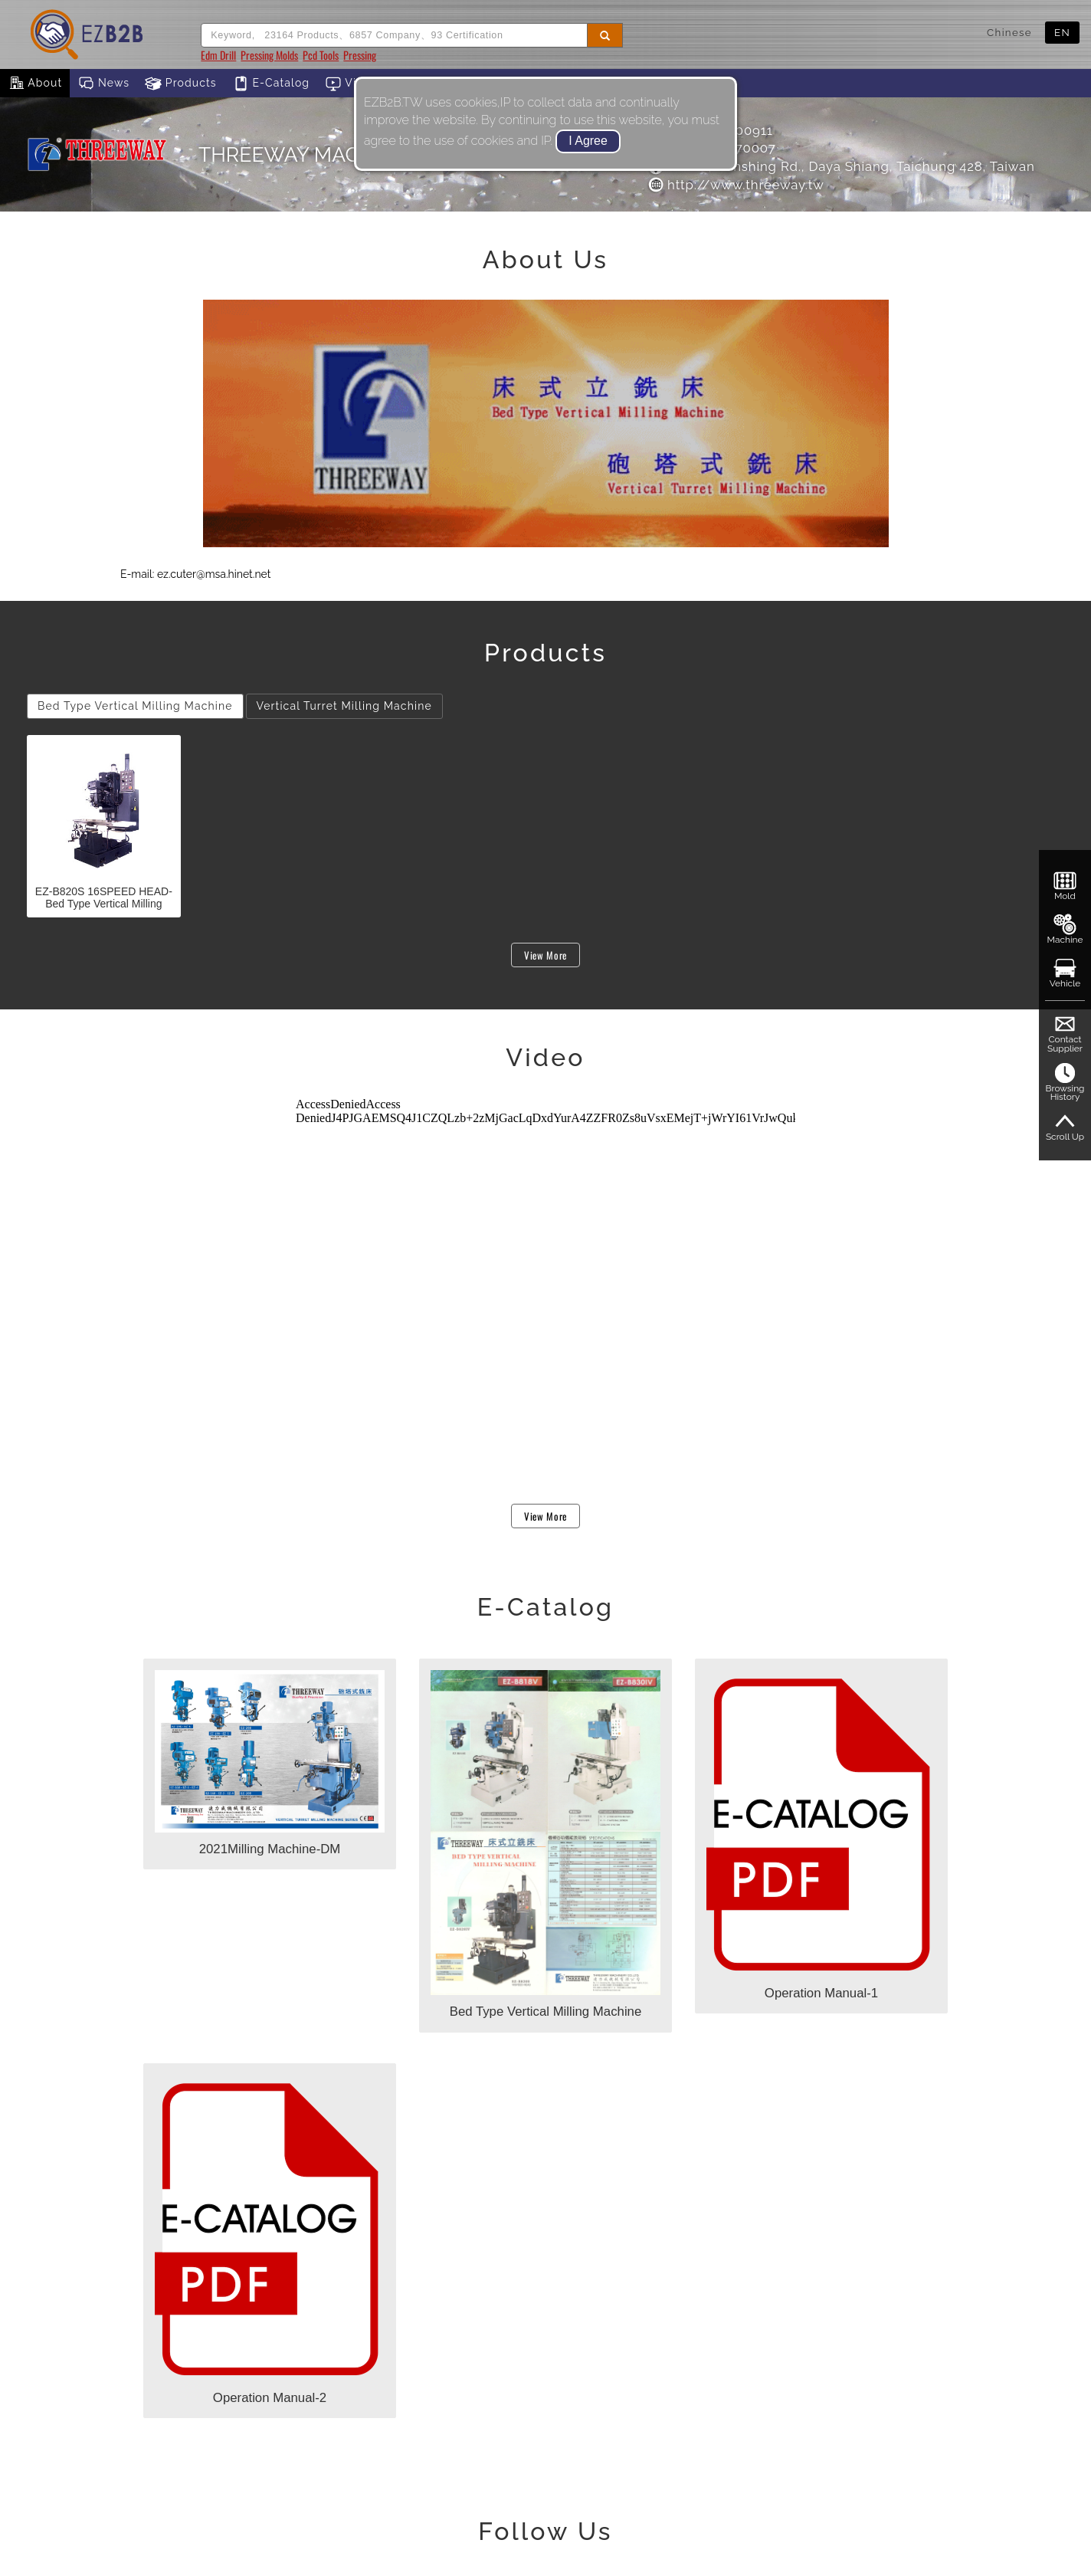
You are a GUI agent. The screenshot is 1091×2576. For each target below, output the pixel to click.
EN (1062, 32)
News (103, 83)
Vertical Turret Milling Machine (344, 706)
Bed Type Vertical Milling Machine (135, 706)
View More (545, 955)
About (35, 83)
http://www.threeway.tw (735, 184)
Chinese (1009, 32)
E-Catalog (271, 83)
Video (351, 83)
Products (181, 83)
